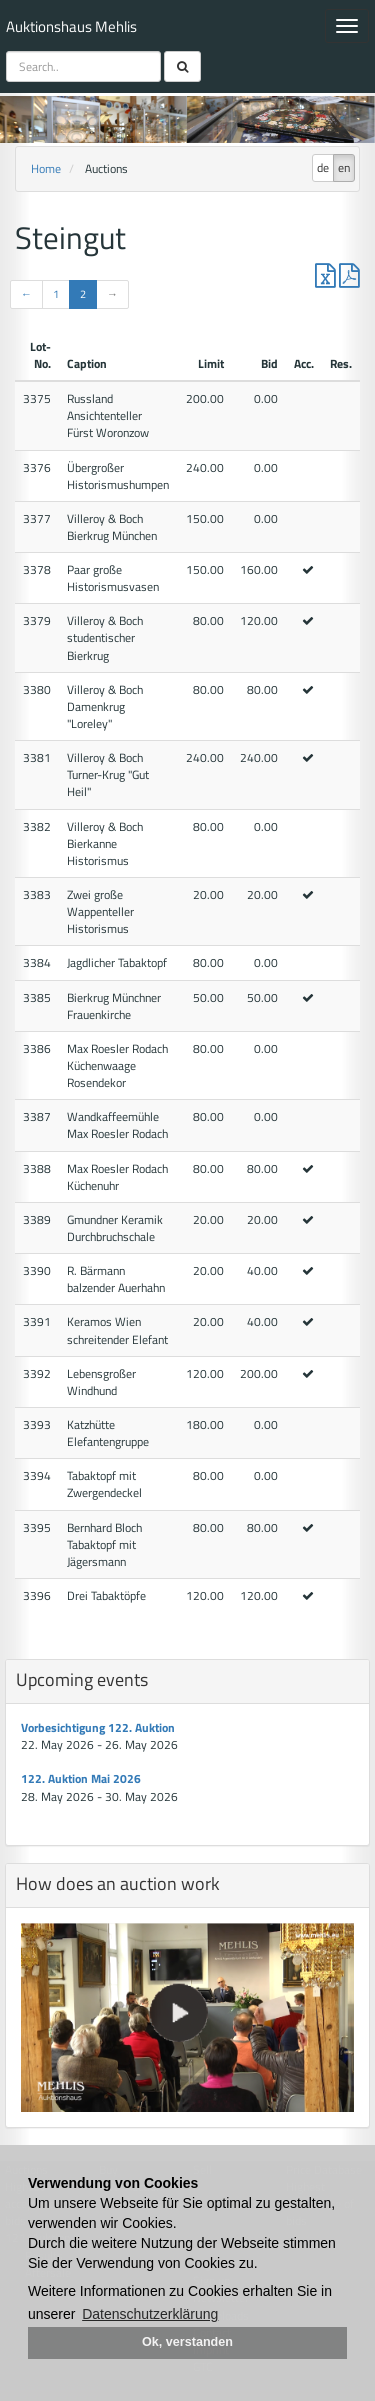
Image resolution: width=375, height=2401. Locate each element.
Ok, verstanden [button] (187, 2342)
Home (46, 168)
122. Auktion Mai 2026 (81, 1778)
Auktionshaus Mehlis (71, 26)
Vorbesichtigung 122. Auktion (98, 1727)
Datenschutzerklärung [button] (150, 2314)
